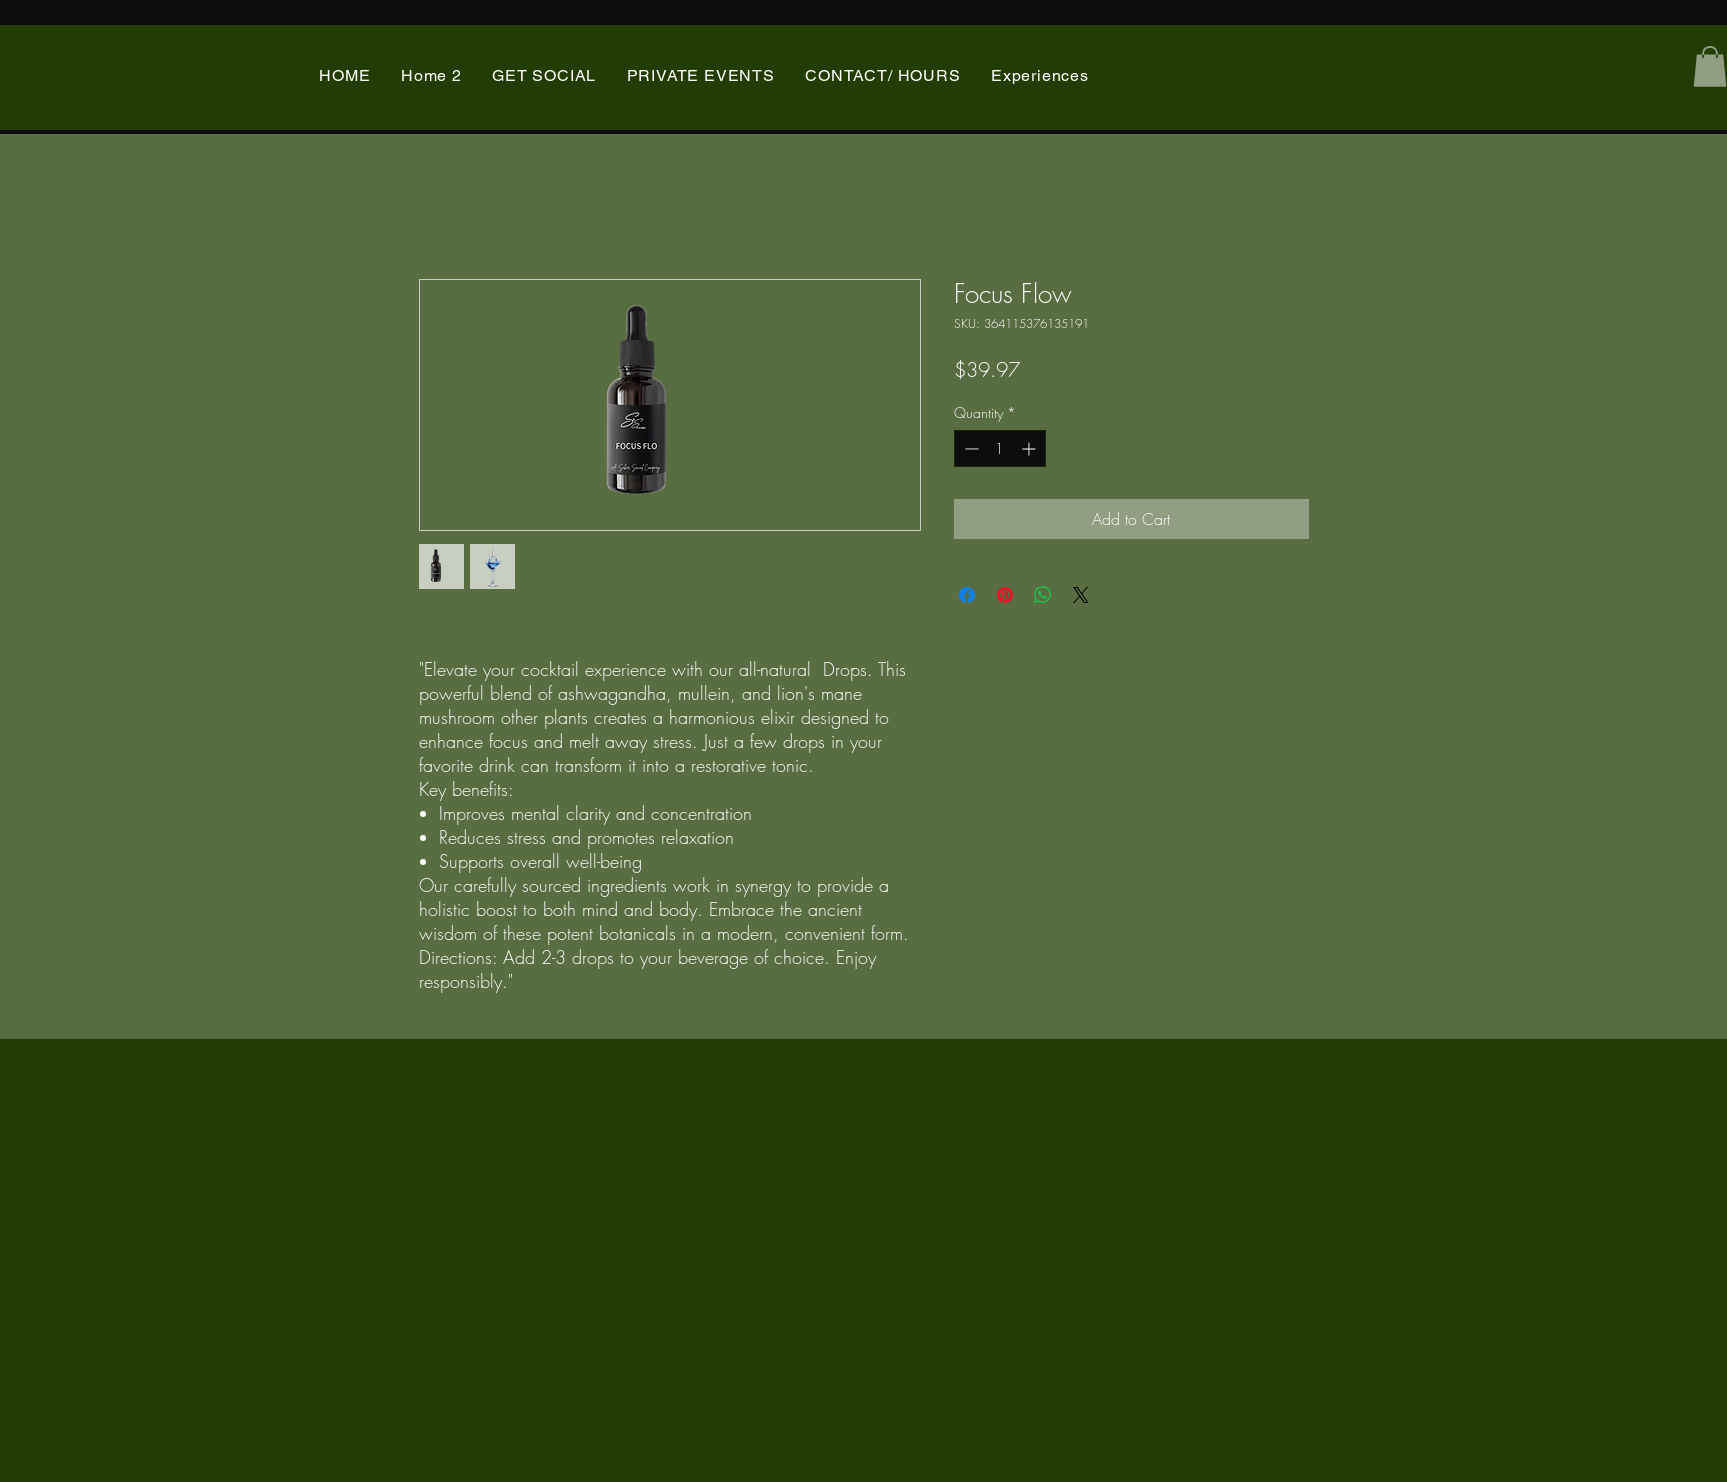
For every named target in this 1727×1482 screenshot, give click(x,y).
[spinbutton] (1000, 448)
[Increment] (1030, 448)
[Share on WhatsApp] (1043, 595)
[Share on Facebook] (967, 595)
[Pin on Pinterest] (1005, 595)
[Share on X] (1081, 595)
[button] (1710, 66)
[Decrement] (969, 448)
